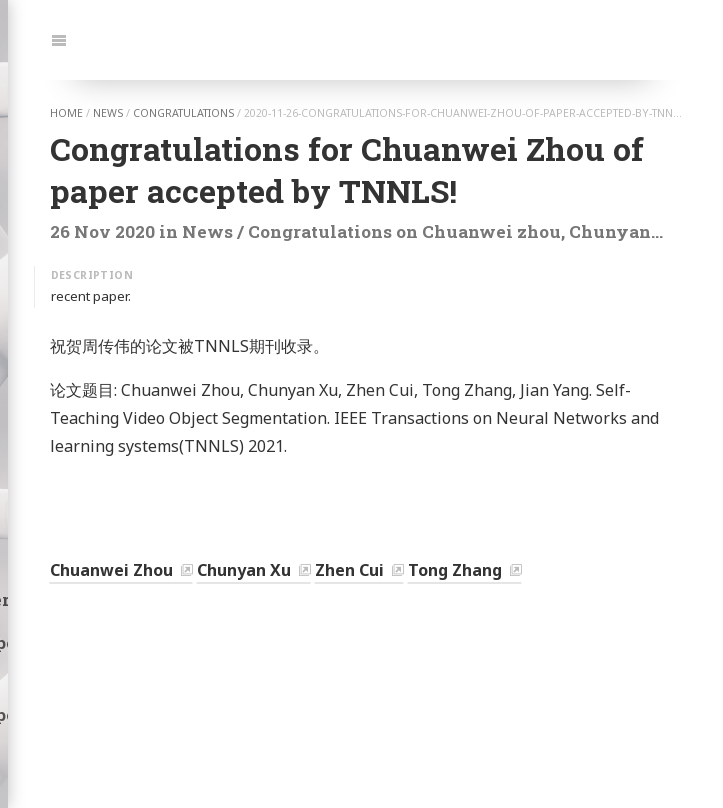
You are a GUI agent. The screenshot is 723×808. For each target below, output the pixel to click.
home (66, 113)
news (108, 113)
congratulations (183, 113)
